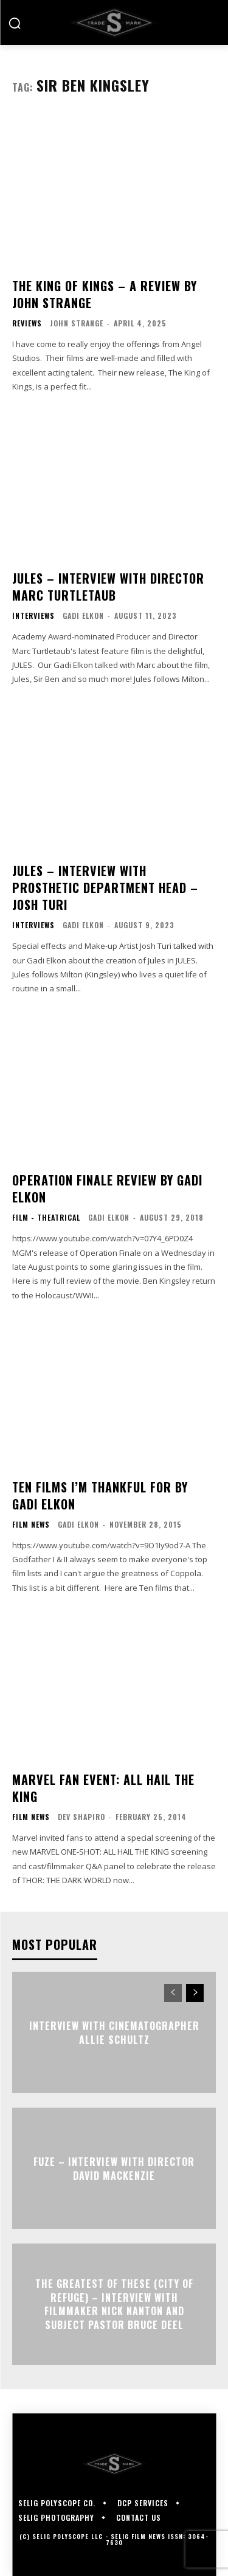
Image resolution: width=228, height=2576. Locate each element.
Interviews (33, 615)
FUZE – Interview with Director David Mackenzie (114, 2168)
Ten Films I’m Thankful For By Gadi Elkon (100, 1495)
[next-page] (195, 1993)
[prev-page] (173, 1993)
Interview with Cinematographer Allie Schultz (114, 2032)
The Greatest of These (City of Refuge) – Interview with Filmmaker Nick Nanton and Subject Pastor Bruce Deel (114, 2304)
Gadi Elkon (83, 615)
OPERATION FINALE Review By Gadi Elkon (107, 1188)
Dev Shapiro (81, 1817)
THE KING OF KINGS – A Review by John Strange (104, 294)
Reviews (27, 323)
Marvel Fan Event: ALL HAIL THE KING (103, 1788)
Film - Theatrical (46, 1217)
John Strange (76, 323)
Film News (31, 1524)
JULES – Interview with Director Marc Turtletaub (108, 586)
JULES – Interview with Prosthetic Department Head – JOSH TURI (105, 887)
